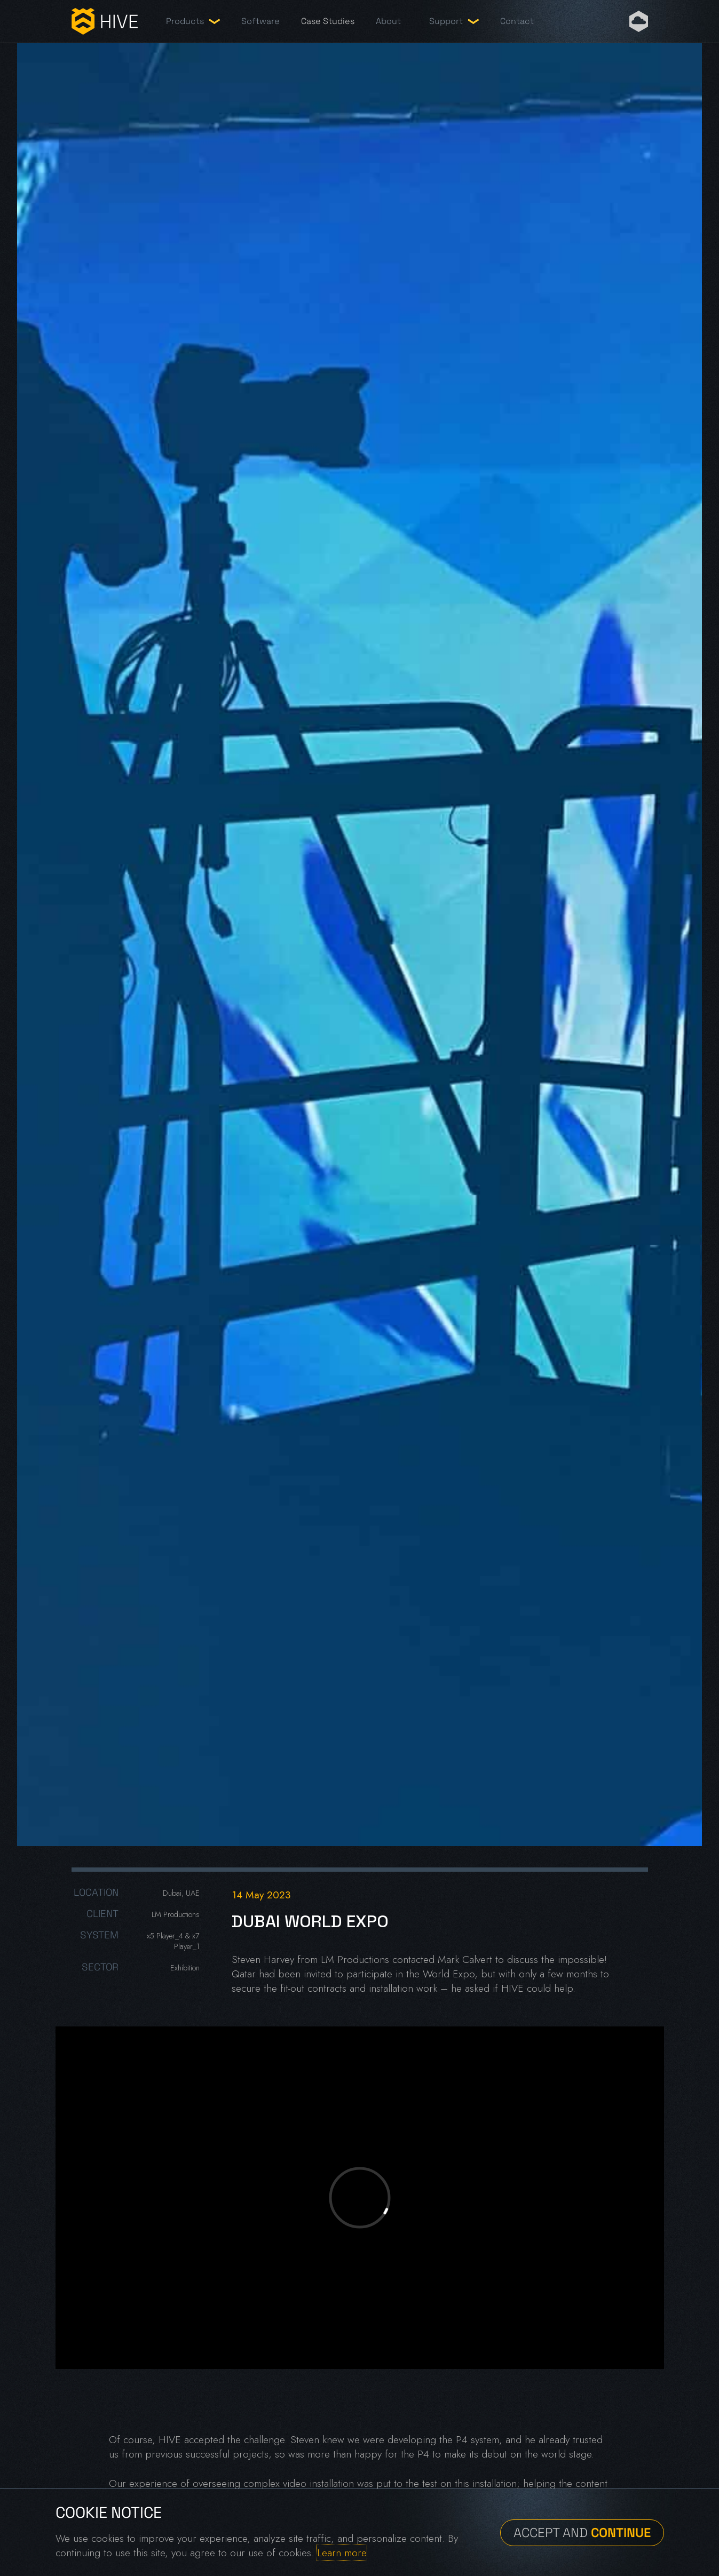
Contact (517, 21)
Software (260, 21)
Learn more (342, 2552)
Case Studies (327, 21)
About (388, 21)
